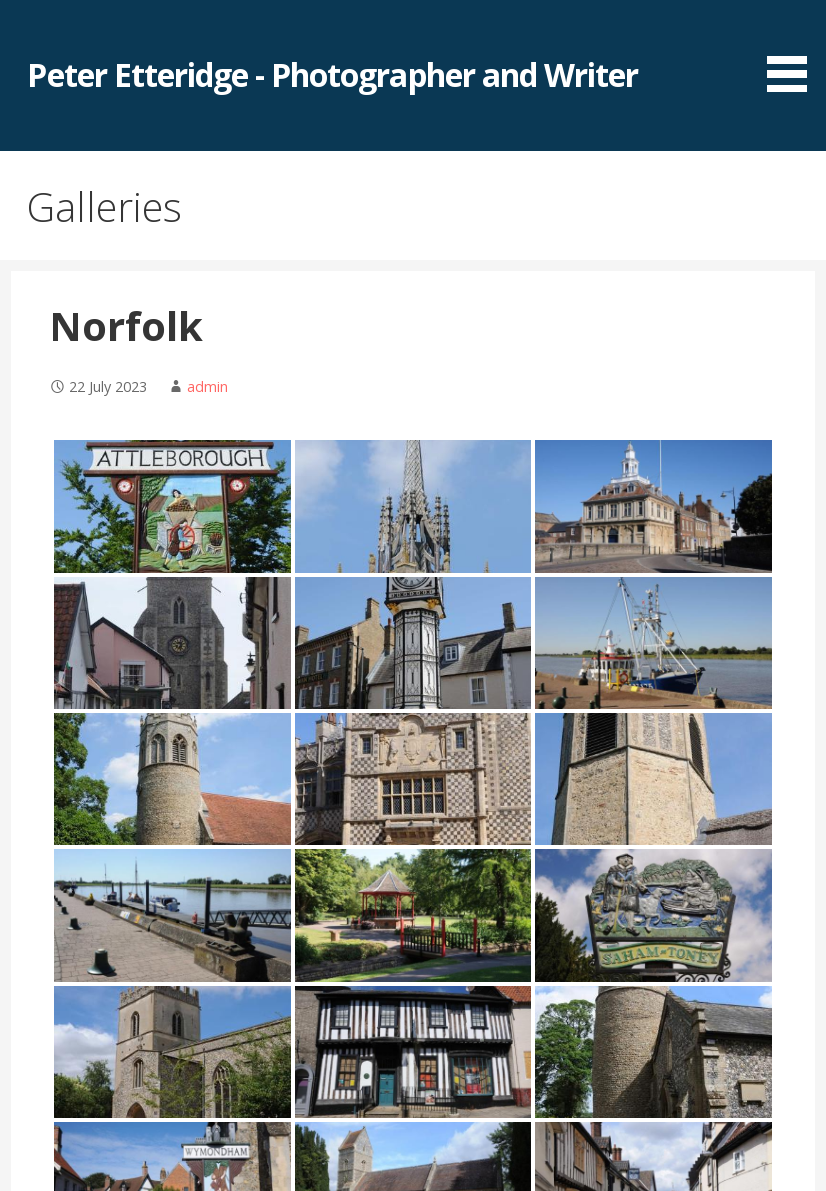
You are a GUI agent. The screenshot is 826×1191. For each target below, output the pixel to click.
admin (207, 386)
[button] (794, 49)
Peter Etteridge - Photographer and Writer (332, 74)
